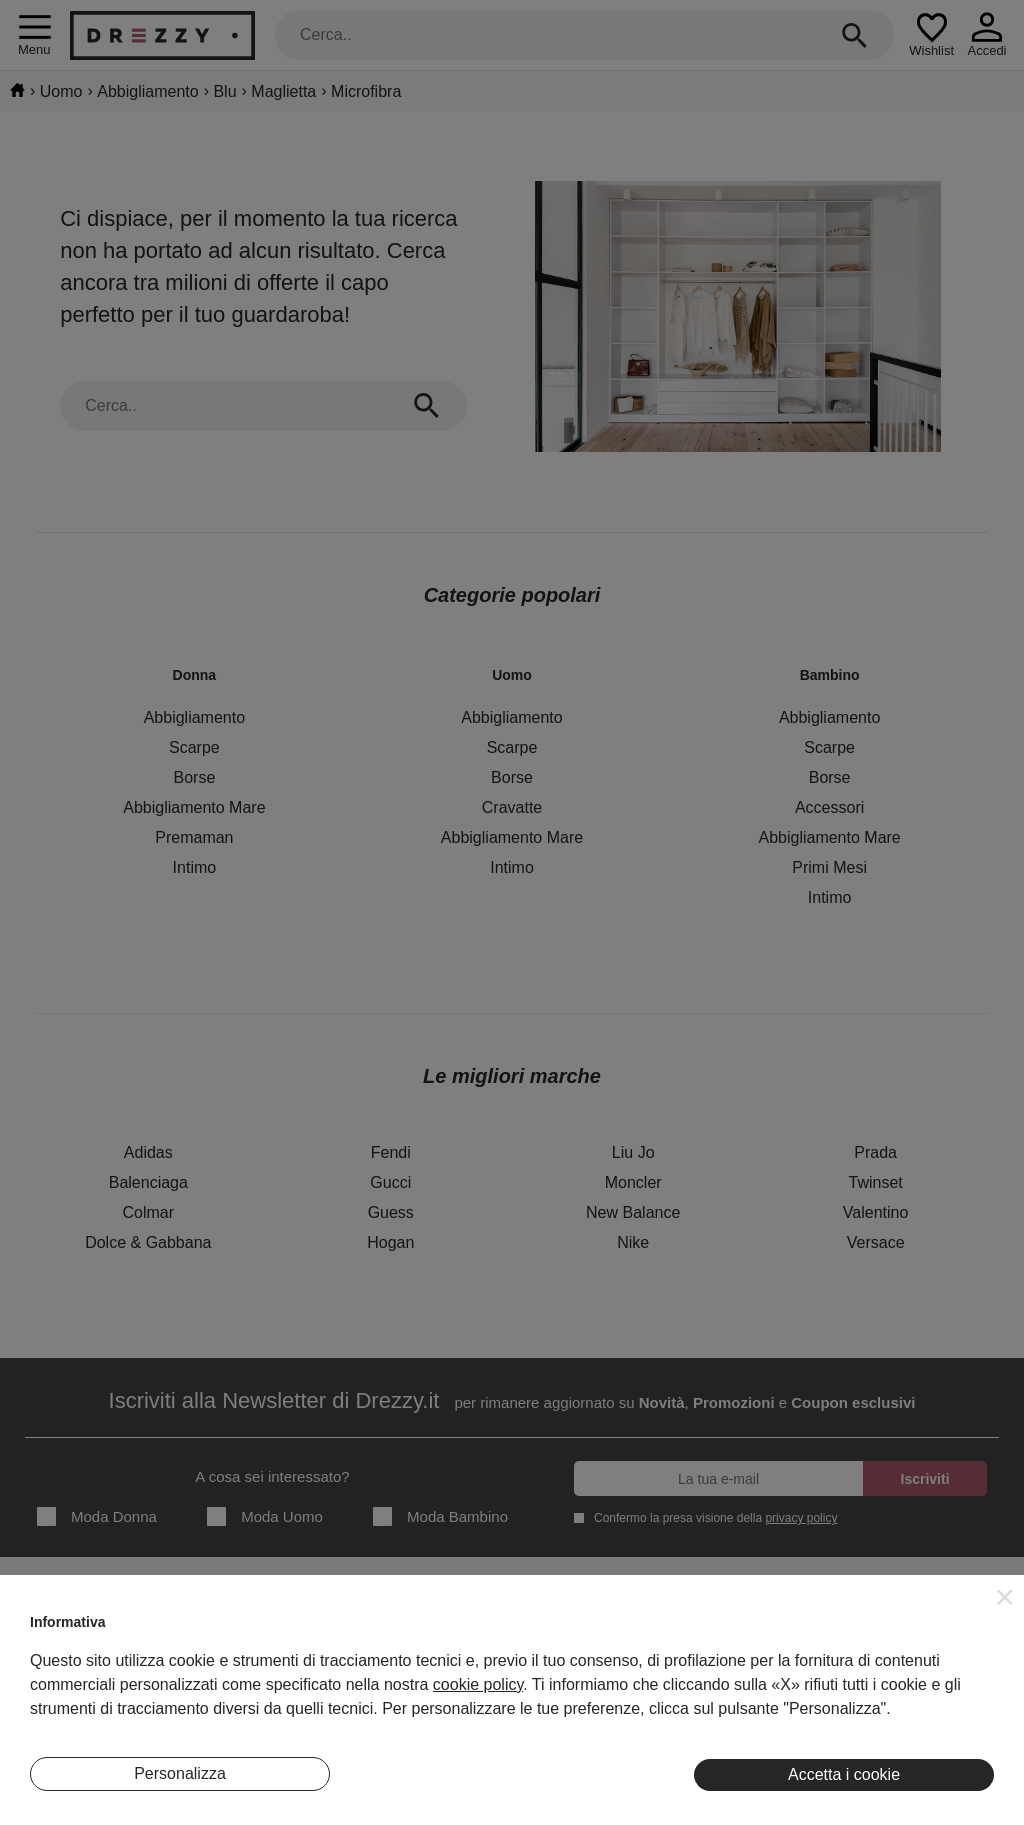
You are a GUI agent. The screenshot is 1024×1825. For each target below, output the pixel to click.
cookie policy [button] (478, 1684)
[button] (1005, 1597)
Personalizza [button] (180, 1773)
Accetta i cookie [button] (844, 1774)
